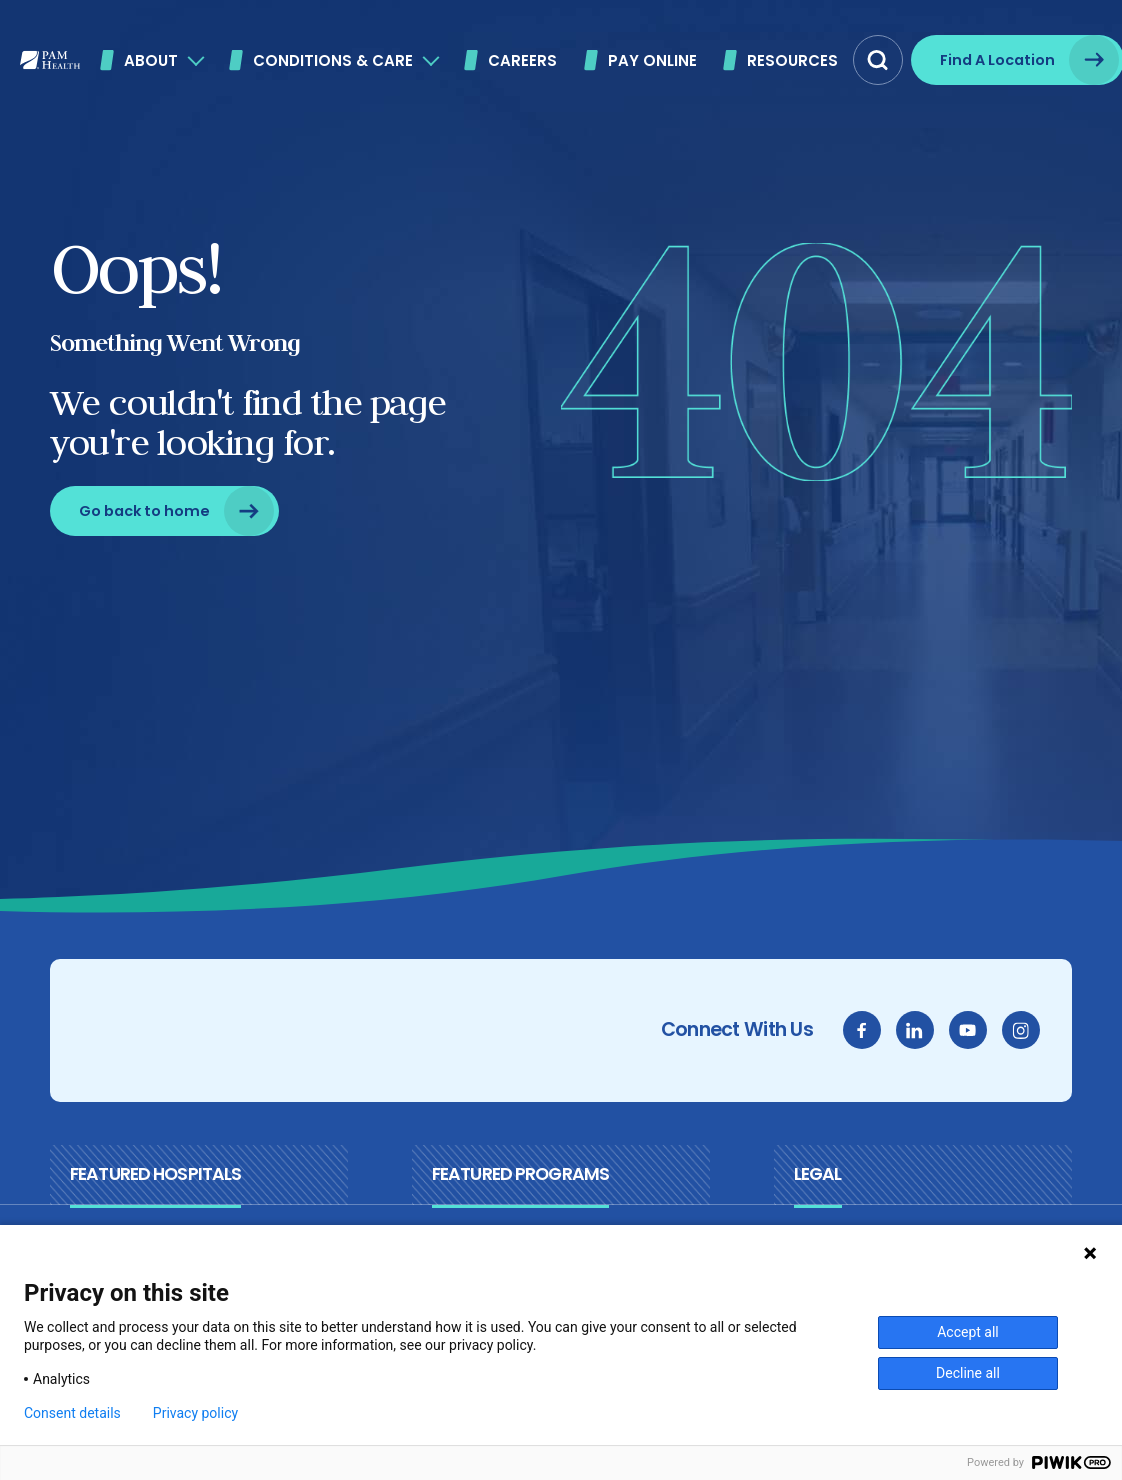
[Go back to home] (163, 511)
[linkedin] (916, 1030)
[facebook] (863, 1030)
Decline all (968, 1373)
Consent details (72, 1413)
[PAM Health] (50, 60)
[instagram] (1022, 1030)
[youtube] (969, 1030)
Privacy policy (195, 1413)
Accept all (968, 1332)
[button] (878, 60)
